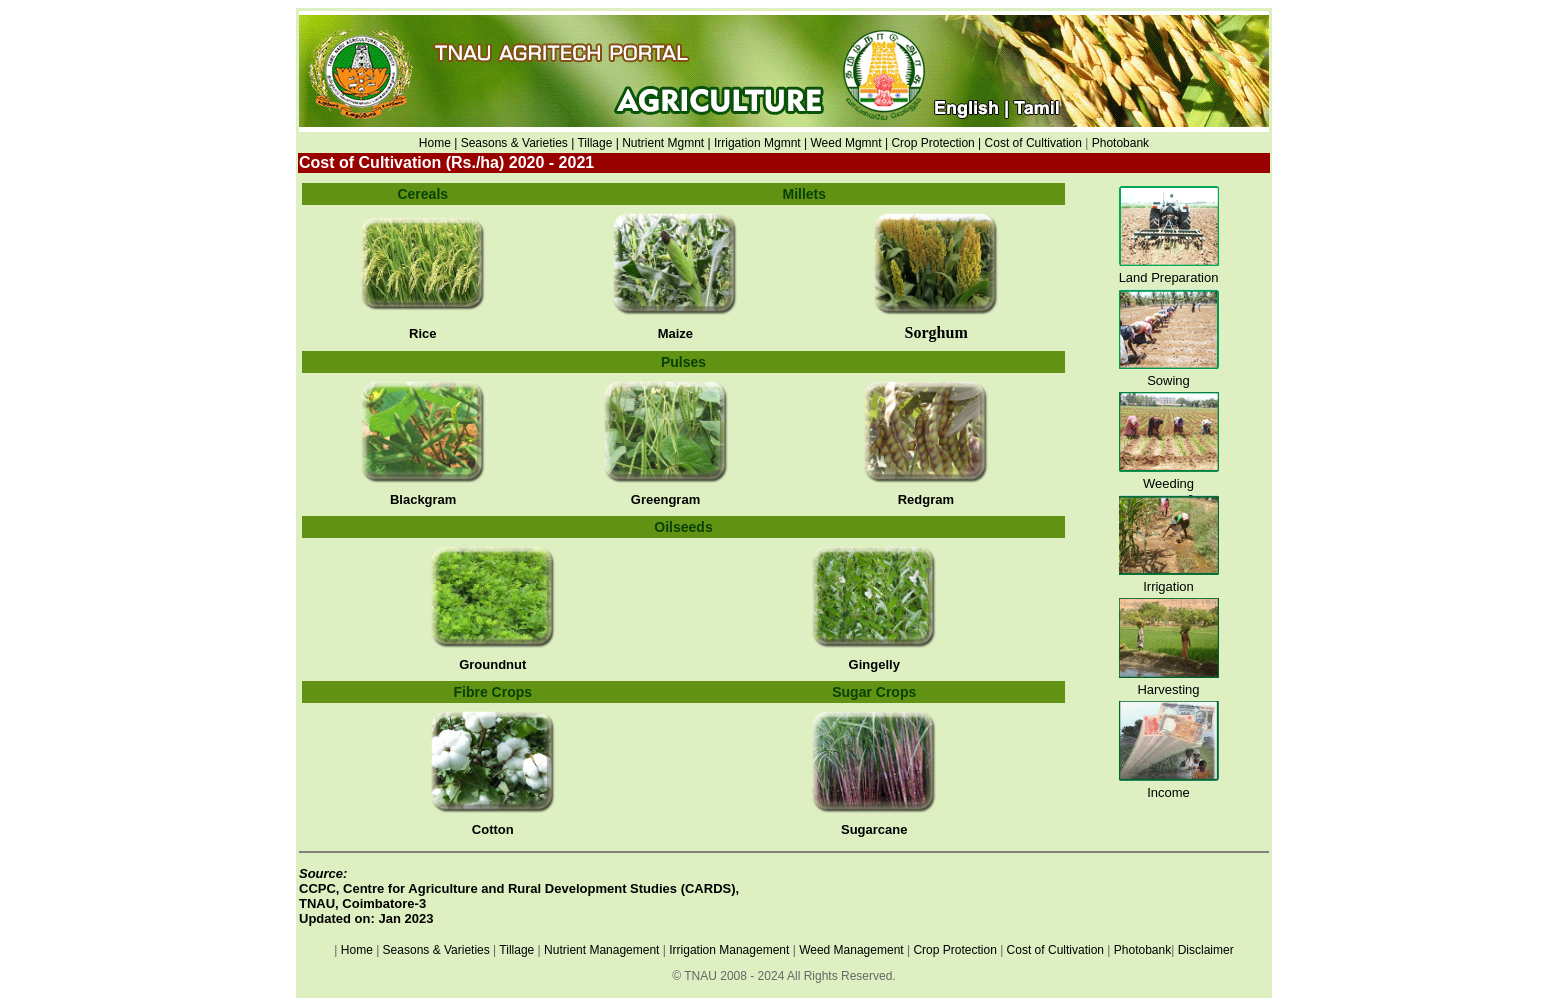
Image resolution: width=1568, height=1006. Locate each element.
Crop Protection (954, 950)
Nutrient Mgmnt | (666, 143)
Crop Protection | (936, 143)
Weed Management (851, 950)
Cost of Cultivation (1035, 143)
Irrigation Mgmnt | (760, 143)
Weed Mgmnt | (849, 143)
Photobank (1120, 143)
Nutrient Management (600, 950)
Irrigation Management (729, 950)
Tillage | (599, 143)
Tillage (516, 950)
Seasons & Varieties (436, 950)
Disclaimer (1206, 950)
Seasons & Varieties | (518, 143)
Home (357, 950)
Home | (438, 143)
